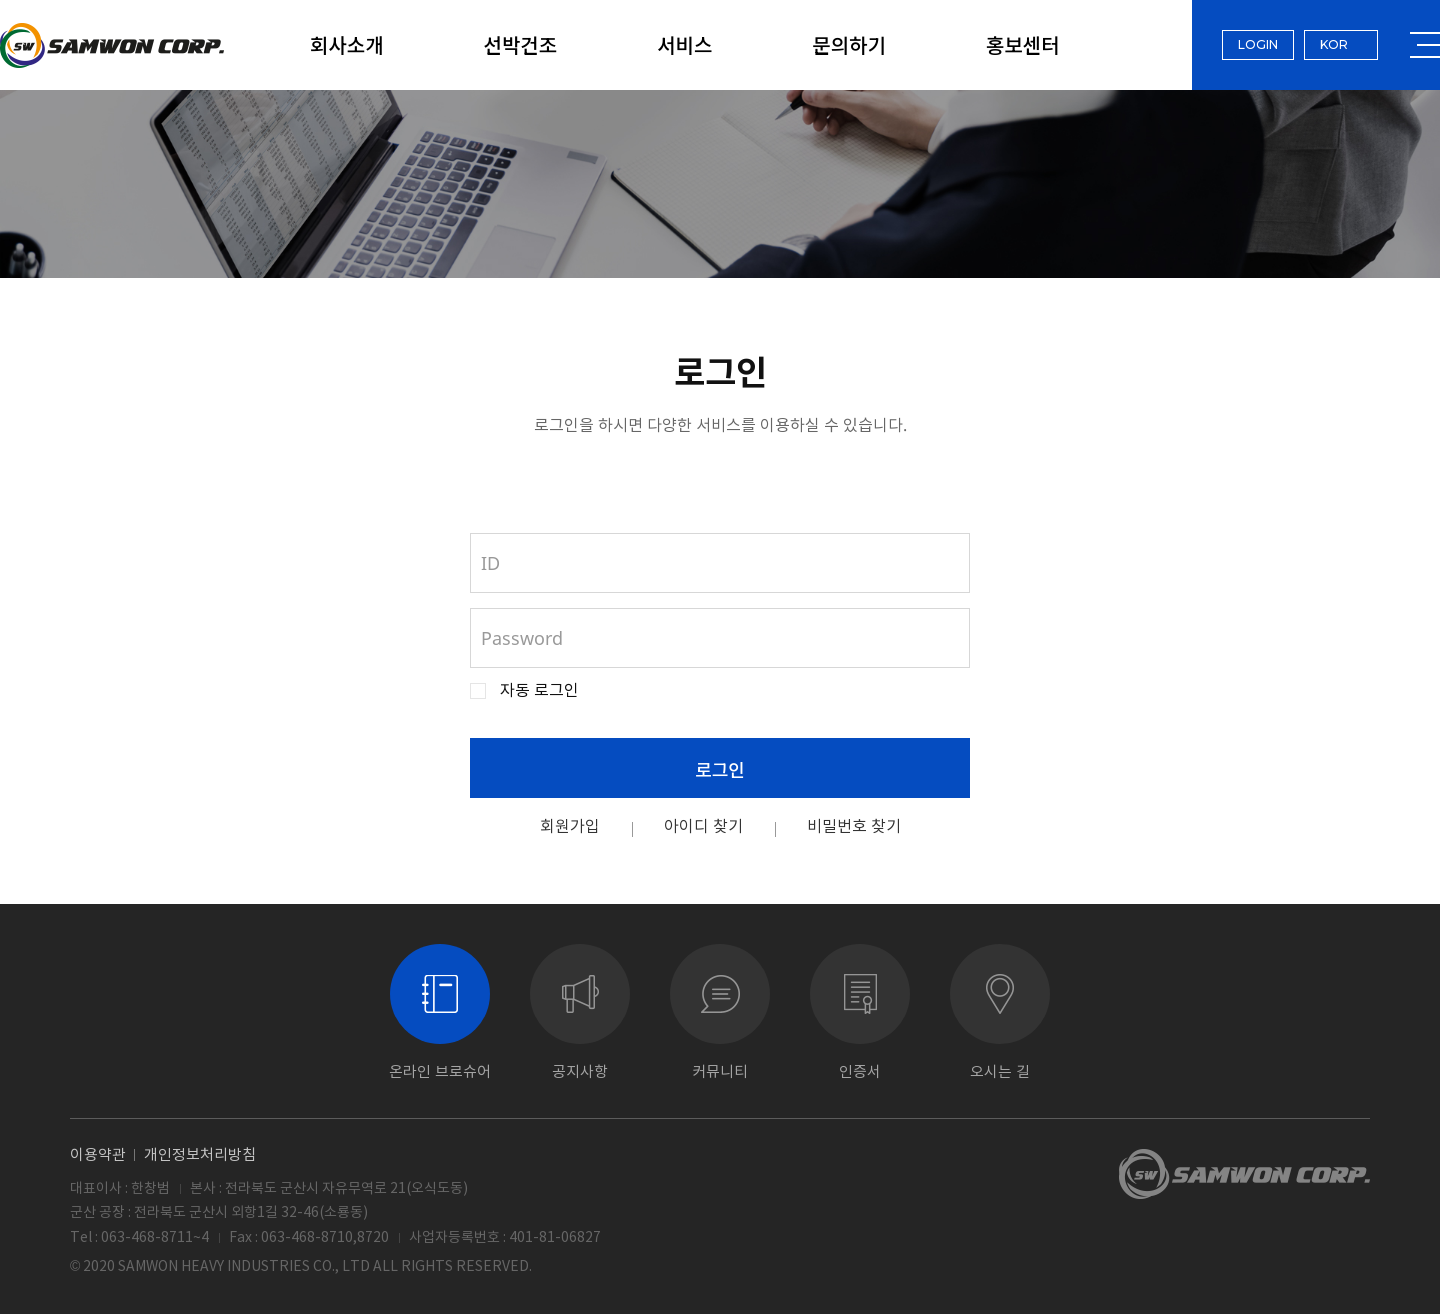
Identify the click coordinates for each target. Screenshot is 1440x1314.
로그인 (720, 769)
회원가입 (570, 826)
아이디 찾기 (703, 826)
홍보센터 (1023, 44)
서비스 (684, 44)
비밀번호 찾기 (854, 826)
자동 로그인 (539, 690)
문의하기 (849, 44)
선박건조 (521, 44)
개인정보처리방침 (200, 1154)
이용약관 (98, 1154)
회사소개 (347, 44)
